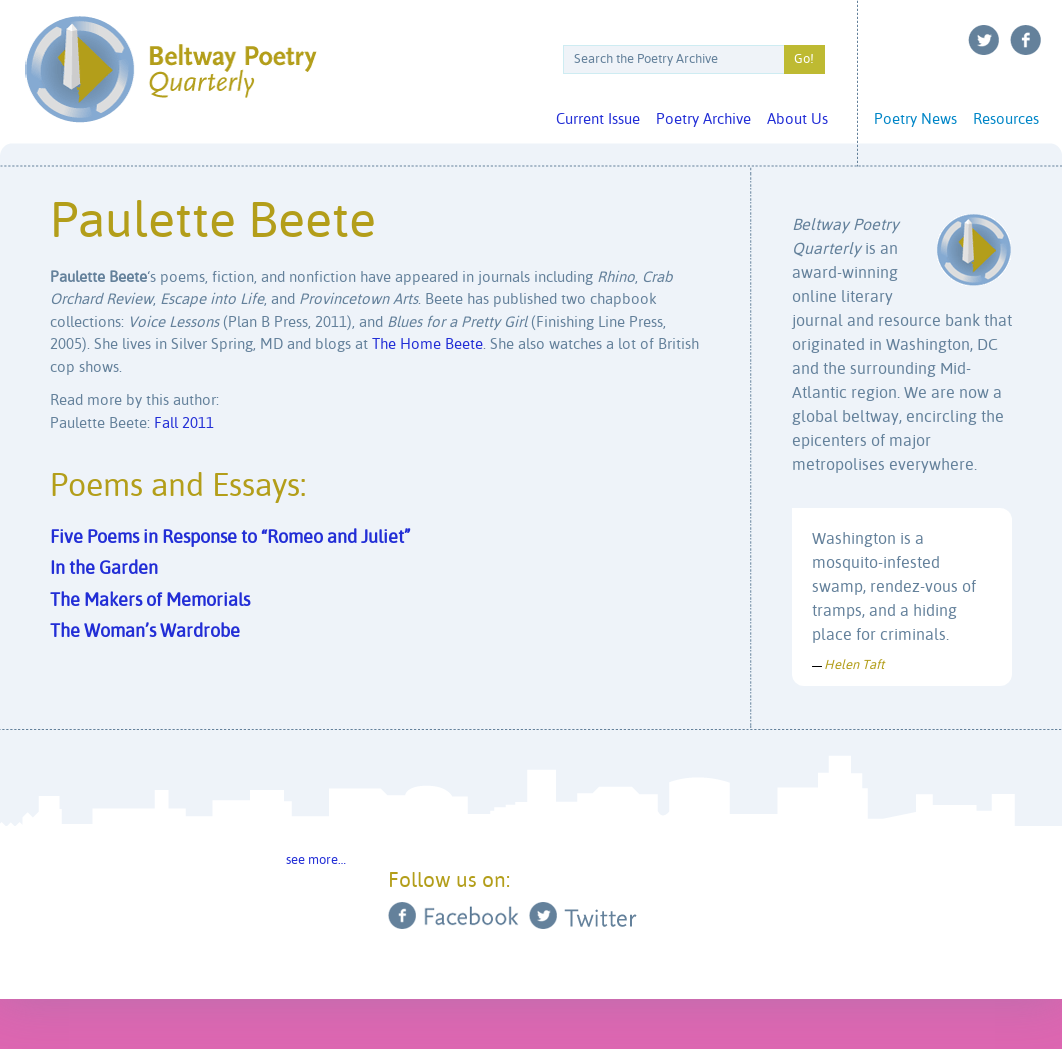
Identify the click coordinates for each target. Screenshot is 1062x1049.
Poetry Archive (703, 119)
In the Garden (104, 569)
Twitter (984, 40)
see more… (316, 860)
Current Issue (598, 119)
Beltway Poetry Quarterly (170, 69)
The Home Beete (427, 344)
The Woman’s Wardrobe (145, 632)
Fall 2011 (184, 423)
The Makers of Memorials (150, 601)
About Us (797, 119)
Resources (1006, 119)
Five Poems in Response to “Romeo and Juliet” (230, 538)
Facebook (1026, 40)
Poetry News (915, 119)
